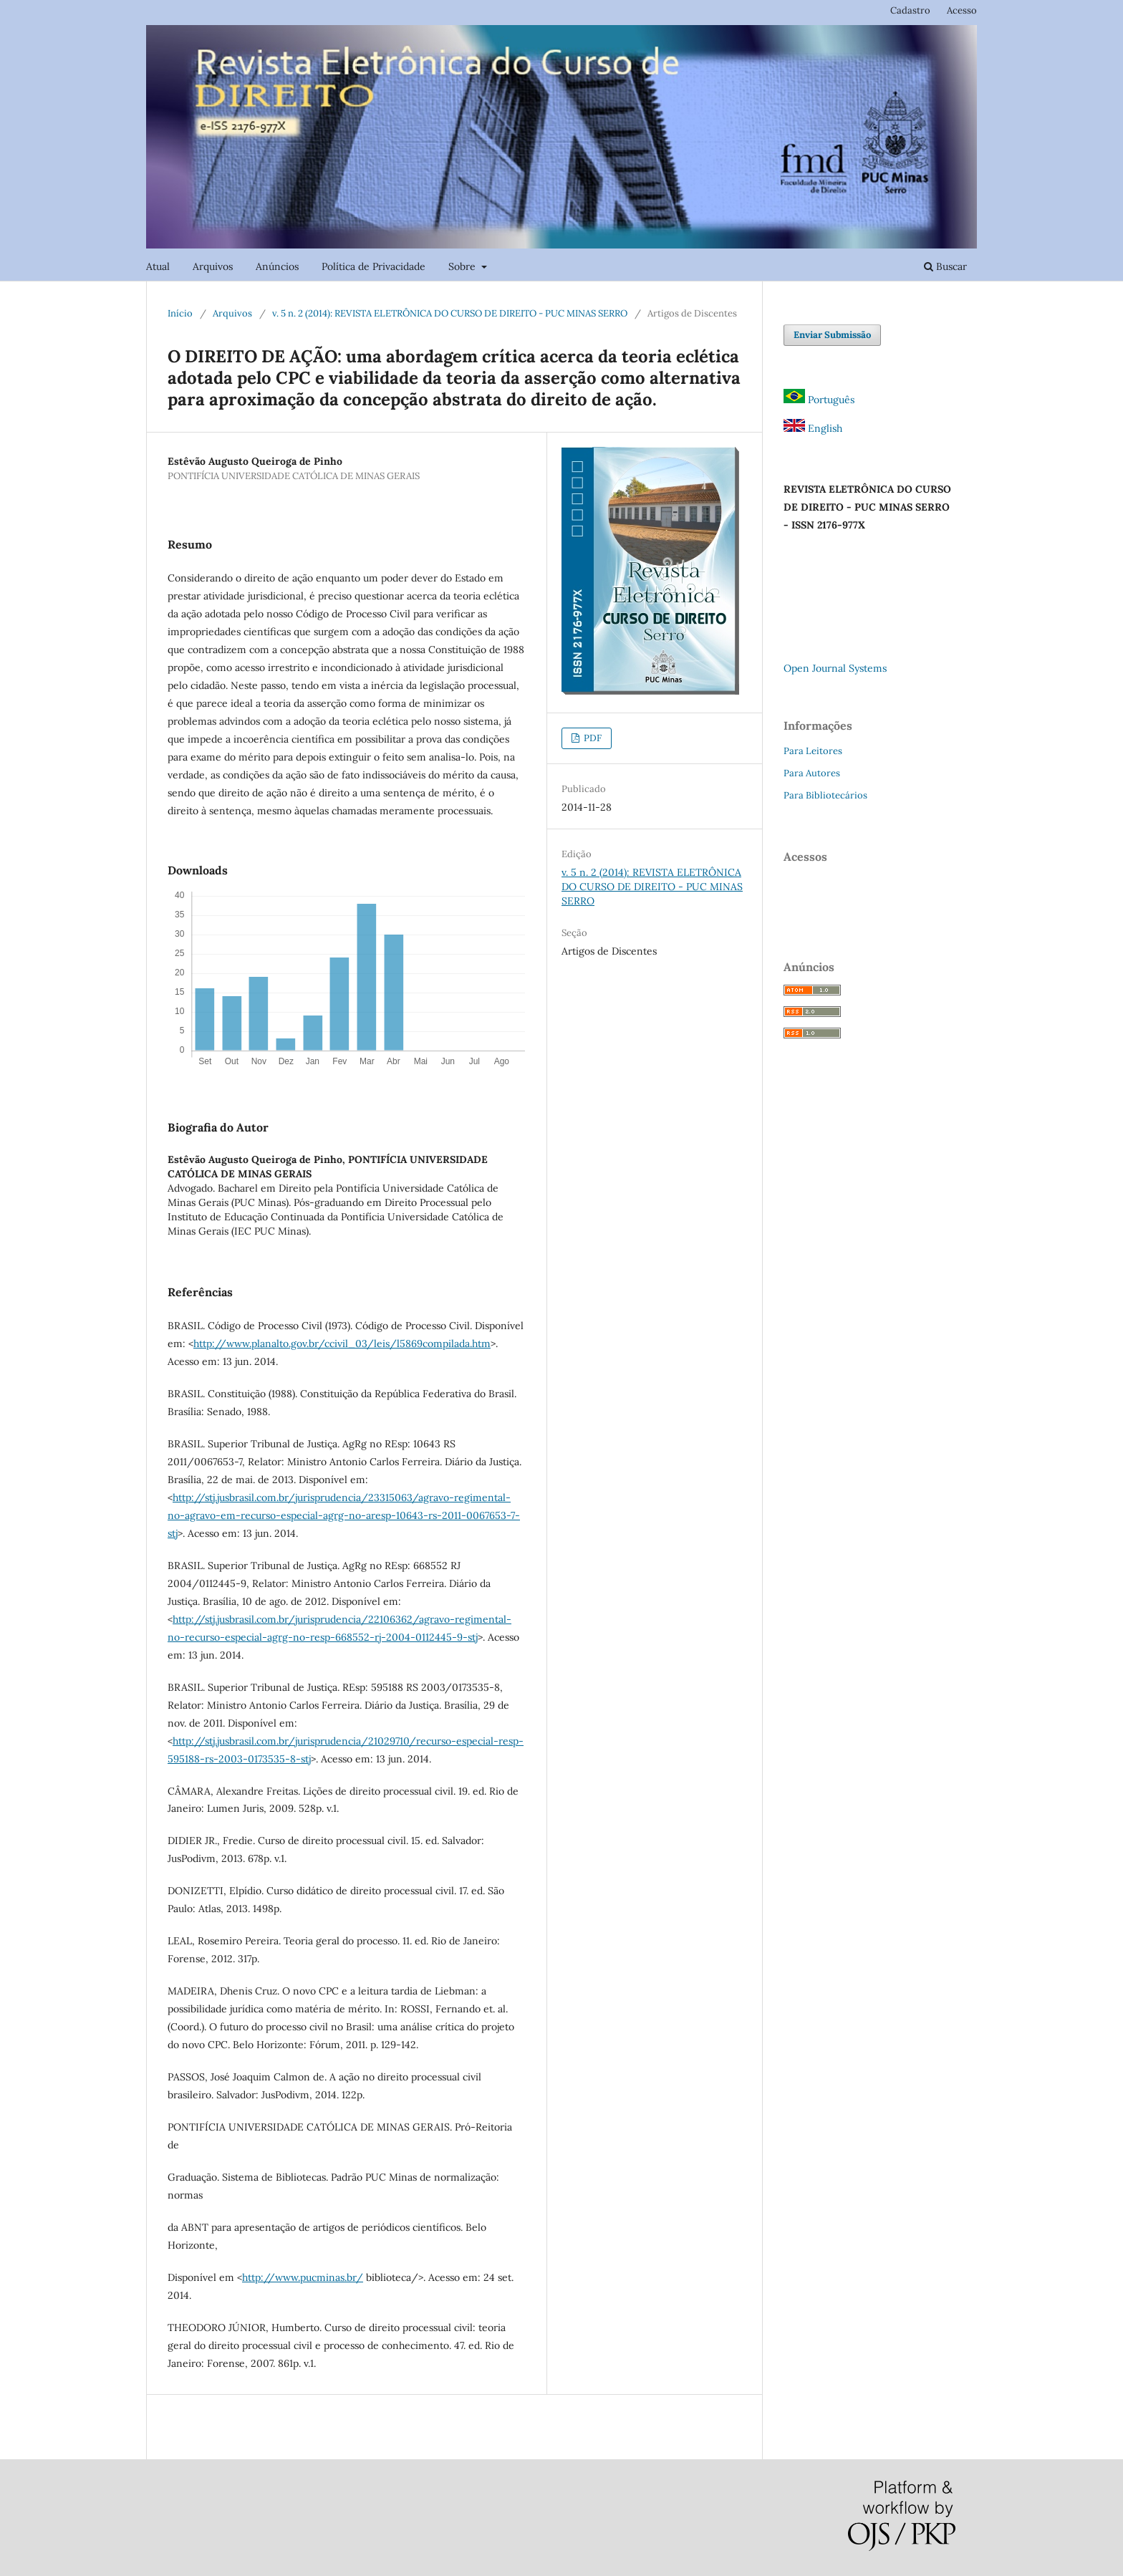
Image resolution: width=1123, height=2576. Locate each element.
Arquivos (213, 266)
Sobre (463, 266)
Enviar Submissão (832, 335)
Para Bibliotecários (825, 795)
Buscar (945, 266)
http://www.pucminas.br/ (302, 2277)
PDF (592, 738)
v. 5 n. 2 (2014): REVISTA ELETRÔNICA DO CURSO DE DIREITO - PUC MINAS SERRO (449, 313)
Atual (158, 266)
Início (180, 313)
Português (819, 399)
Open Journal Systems (835, 668)
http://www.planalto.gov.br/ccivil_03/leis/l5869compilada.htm (342, 1343)
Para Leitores (813, 751)
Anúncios (277, 266)
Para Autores (812, 773)
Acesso (962, 10)
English (813, 428)
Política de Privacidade (373, 266)
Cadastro (910, 10)
